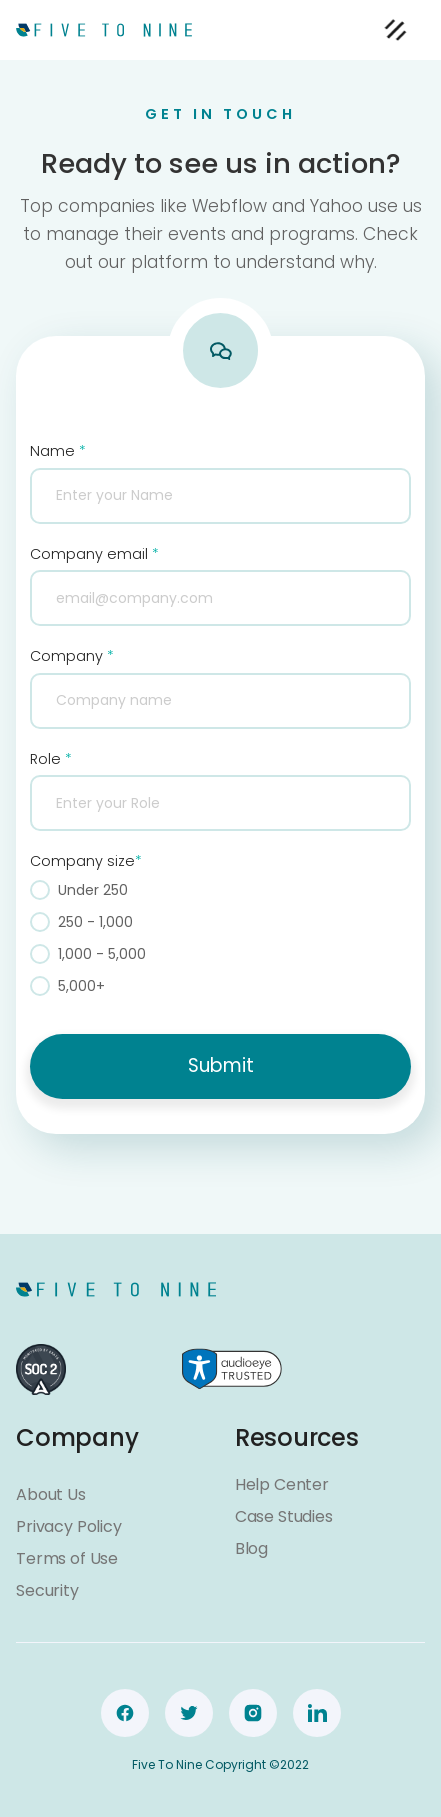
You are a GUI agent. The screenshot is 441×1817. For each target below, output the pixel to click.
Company (72, 656)
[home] (104, 29)
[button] (395, 30)
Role (51, 759)
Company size (86, 861)
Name (58, 451)
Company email (94, 554)
